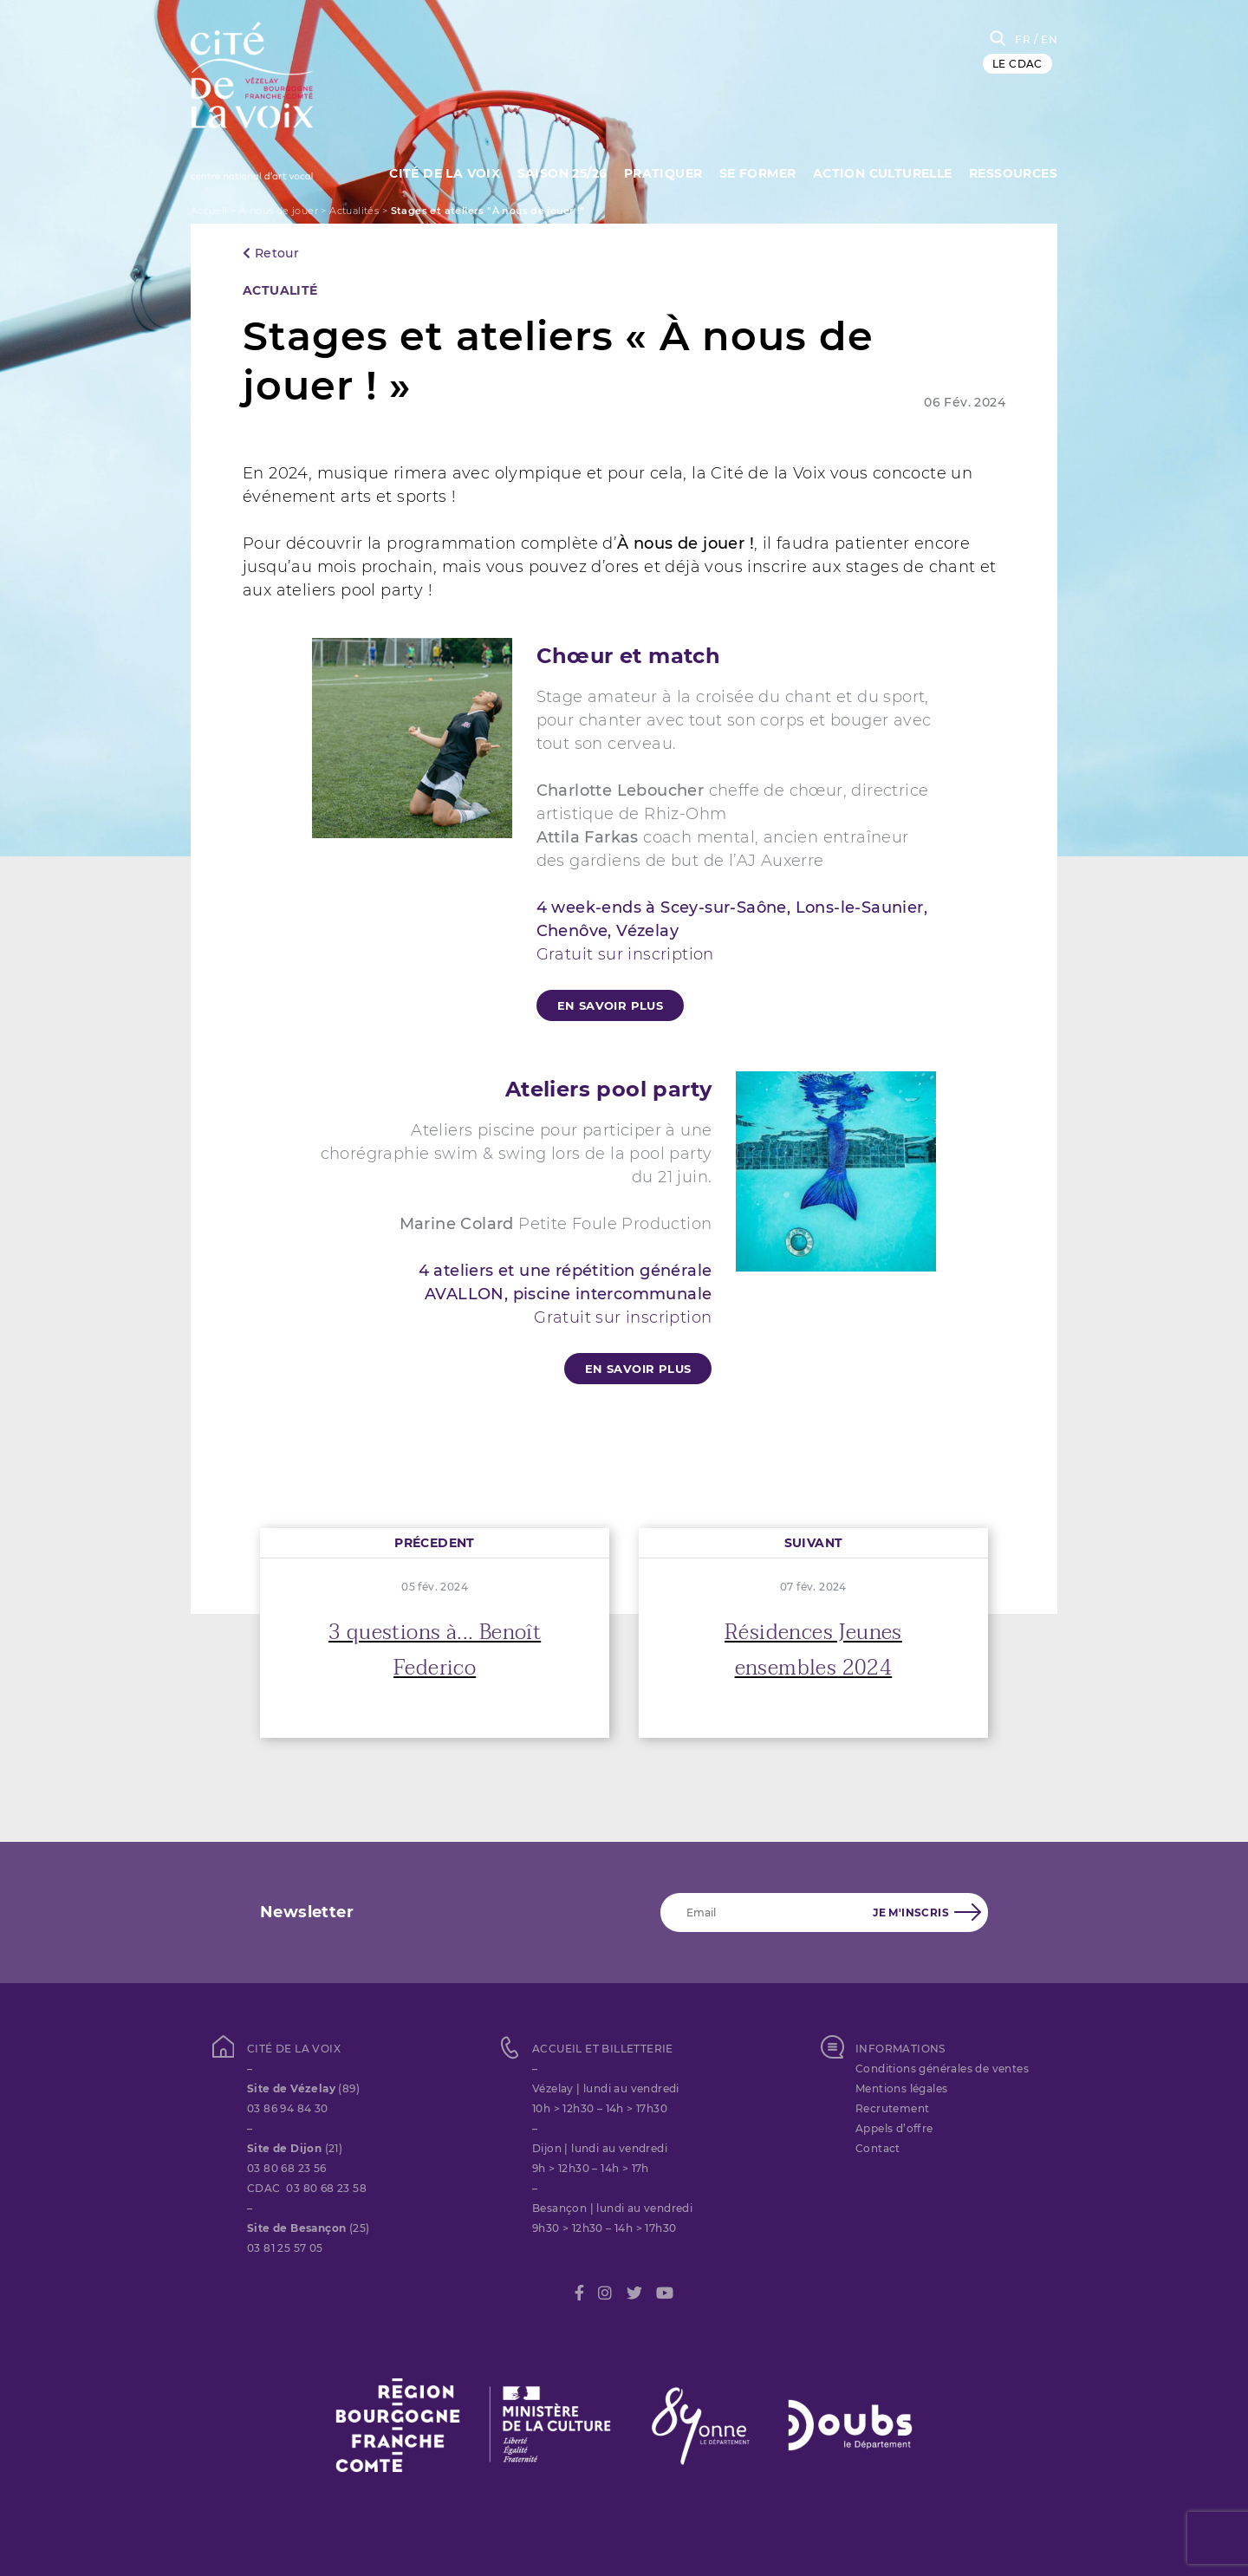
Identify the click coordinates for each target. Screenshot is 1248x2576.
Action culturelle (882, 173)
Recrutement (892, 2108)
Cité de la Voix (444, 173)
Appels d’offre (894, 2128)
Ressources (1013, 173)
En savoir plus (610, 1005)
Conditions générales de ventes (942, 2068)
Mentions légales (901, 2088)
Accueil (209, 211)
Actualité (280, 290)
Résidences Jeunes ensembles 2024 (813, 1650)
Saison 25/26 (562, 173)
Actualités (354, 211)
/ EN (1045, 39)
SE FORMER (757, 173)
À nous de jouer (278, 211)
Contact (877, 2148)
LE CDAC (1017, 63)
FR (1022, 39)
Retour (271, 253)
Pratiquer (663, 173)
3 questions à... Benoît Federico (434, 1650)
